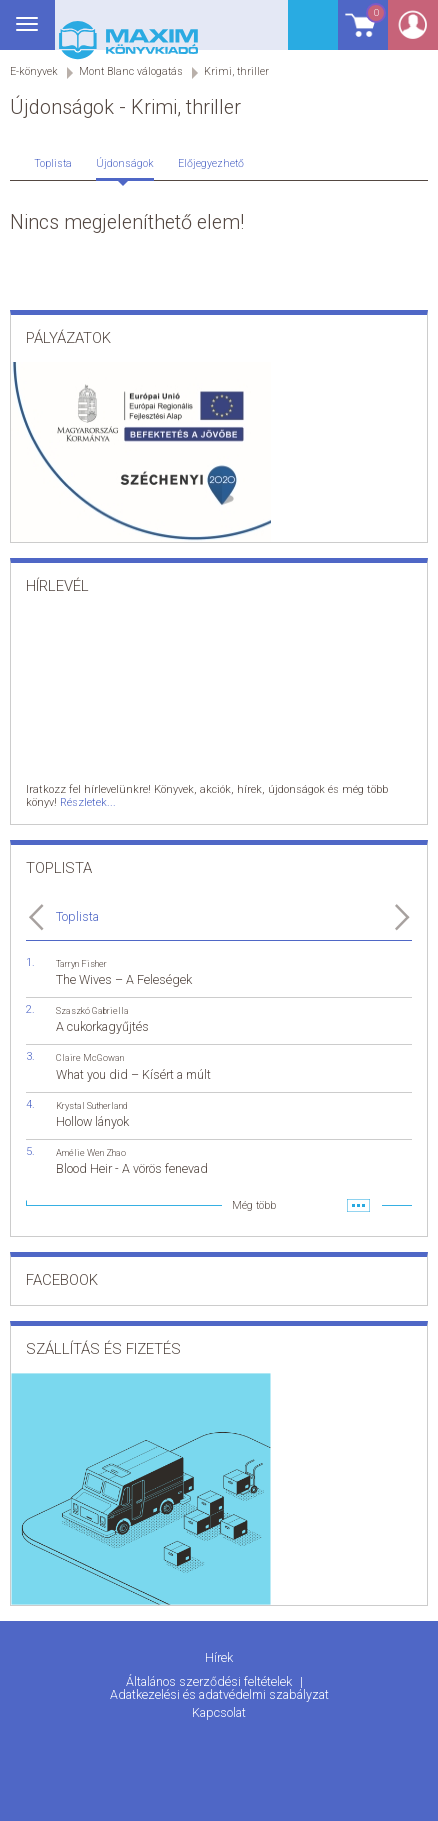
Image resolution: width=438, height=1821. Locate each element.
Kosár (362, 32)
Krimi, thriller (236, 71)
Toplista (53, 163)
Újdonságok (125, 163)
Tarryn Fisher (81, 963)
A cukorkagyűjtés (102, 1026)
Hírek (219, 1657)
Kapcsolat (219, 1712)
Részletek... (88, 802)
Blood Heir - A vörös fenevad (132, 1168)
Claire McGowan (90, 1057)
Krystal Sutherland (91, 1105)
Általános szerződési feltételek (210, 1681)
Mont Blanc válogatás (131, 71)
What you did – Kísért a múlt (133, 1074)
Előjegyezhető (211, 163)
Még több (254, 1205)
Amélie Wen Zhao (91, 1152)
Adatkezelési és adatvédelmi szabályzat (219, 1694)
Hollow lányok (92, 1121)
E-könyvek (34, 71)
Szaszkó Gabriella (92, 1010)
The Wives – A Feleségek (124, 979)
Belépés (413, 31)
